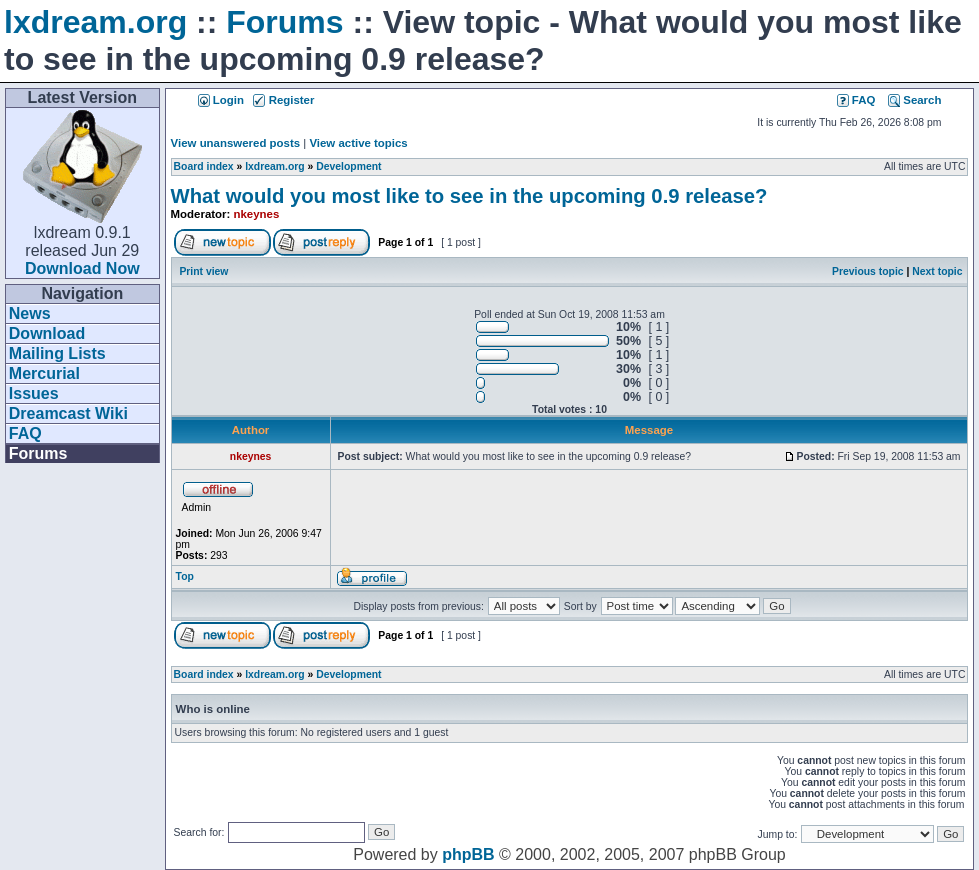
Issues (34, 393)
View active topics (358, 143)
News (30, 313)
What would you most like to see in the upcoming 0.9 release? (469, 196)
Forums (284, 22)
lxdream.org (95, 22)
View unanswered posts (235, 143)
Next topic (937, 271)
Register (283, 100)
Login (221, 100)
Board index (204, 166)
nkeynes (257, 214)
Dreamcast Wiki (68, 413)
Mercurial (44, 373)
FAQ (25, 433)
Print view (203, 271)
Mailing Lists (57, 353)
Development (348, 166)
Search (914, 100)
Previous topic (868, 271)
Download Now (82, 268)
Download (47, 333)
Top (185, 576)
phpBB (468, 854)
